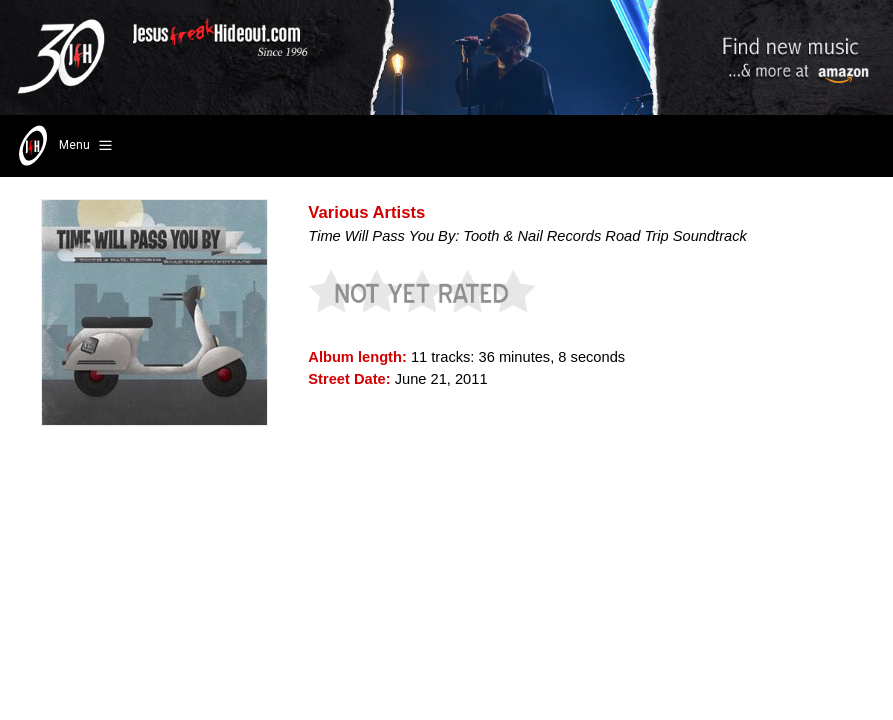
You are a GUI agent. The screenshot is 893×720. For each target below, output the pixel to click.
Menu (63, 146)
